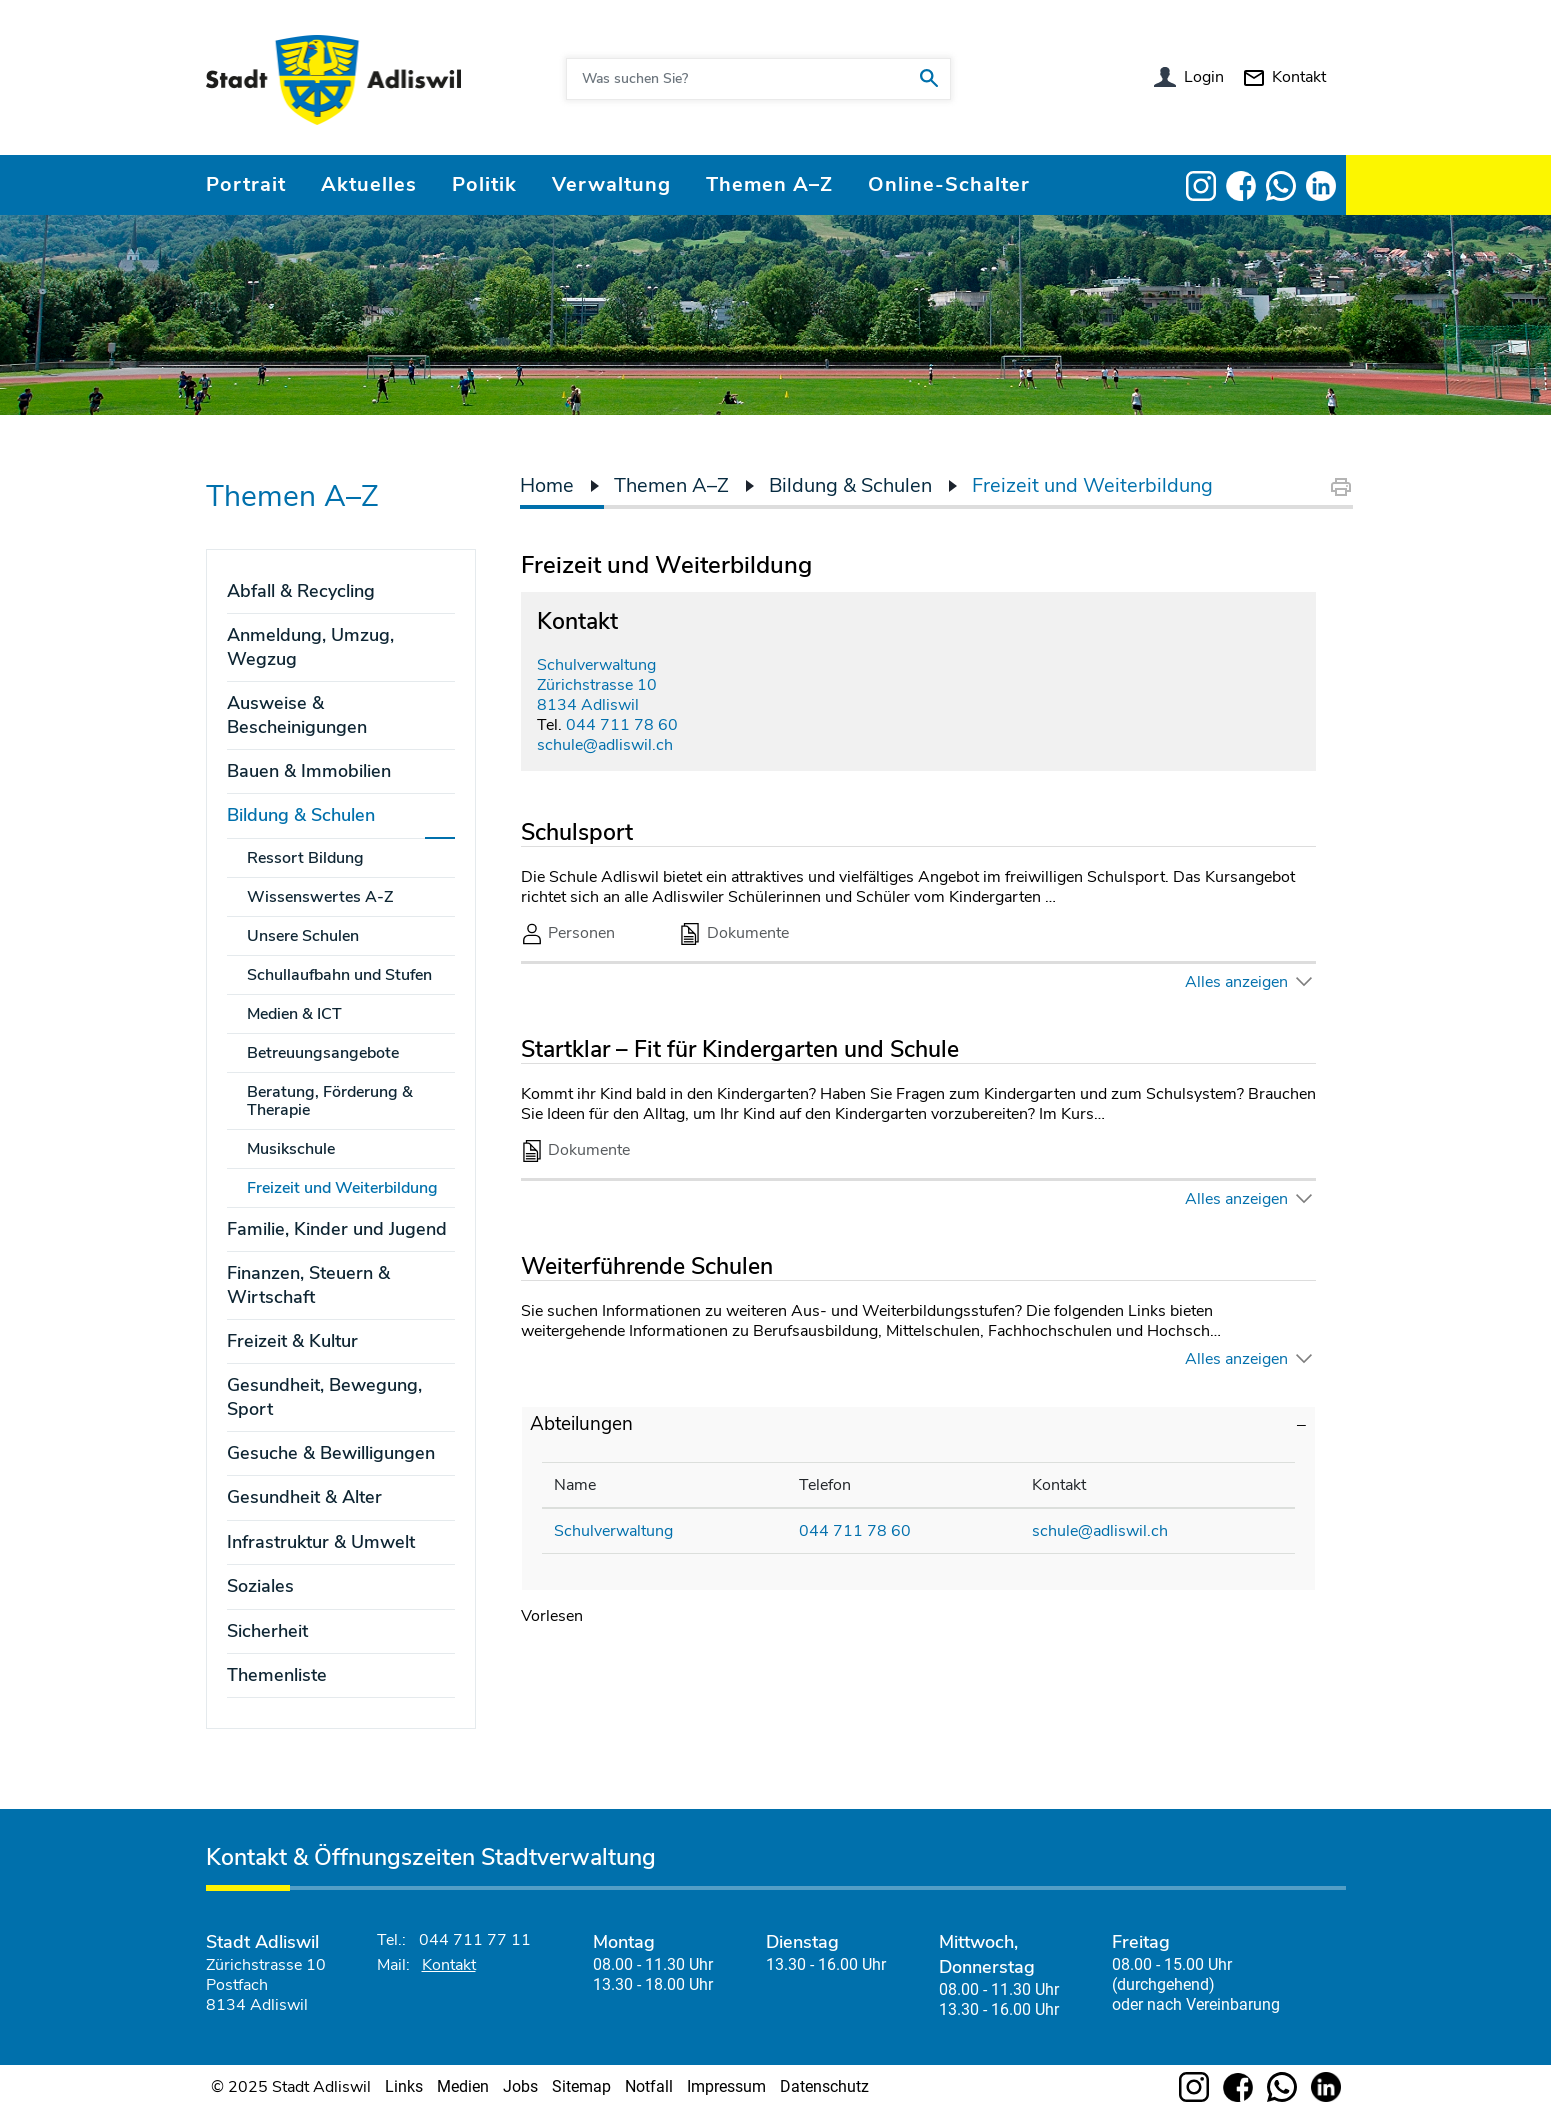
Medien (463, 2086)
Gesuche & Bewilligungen (331, 1453)
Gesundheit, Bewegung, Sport (324, 1396)
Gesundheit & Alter (304, 1497)
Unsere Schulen (303, 936)
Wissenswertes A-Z (320, 897)
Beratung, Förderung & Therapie (330, 1101)
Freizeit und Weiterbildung (351, 1188)
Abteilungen (581, 1424)
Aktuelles (369, 184)
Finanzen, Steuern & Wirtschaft (308, 1284)
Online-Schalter (949, 184)
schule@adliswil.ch (605, 745)
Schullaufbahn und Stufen (339, 975)
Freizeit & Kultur (292, 1341)
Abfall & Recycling (301, 591)
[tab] (918, 1424)
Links (404, 2086)
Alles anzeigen (1236, 982)
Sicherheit (267, 1631)
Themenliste (277, 1675)
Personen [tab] (568, 933)
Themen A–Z (769, 184)
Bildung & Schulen (301, 815)
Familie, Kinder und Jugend (337, 1229)
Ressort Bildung (305, 858)
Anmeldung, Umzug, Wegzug (310, 646)
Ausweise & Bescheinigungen (297, 714)
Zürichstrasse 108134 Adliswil (597, 695)
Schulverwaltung (596, 665)
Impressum (726, 2086)
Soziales (260, 1586)
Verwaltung (611, 184)
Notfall (649, 2086)
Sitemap (581, 2086)
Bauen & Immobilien (309, 771)
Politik (484, 184)
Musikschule (291, 1149)
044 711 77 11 (475, 1940)
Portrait (246, 184)
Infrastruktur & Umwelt (321, 1542)
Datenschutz (824, 2086)
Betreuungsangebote (323, 1053)
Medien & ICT (294, 1014)
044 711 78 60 (622, 725)
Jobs (520, 2086)
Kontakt (1299, 77)
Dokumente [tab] (734, 933)
